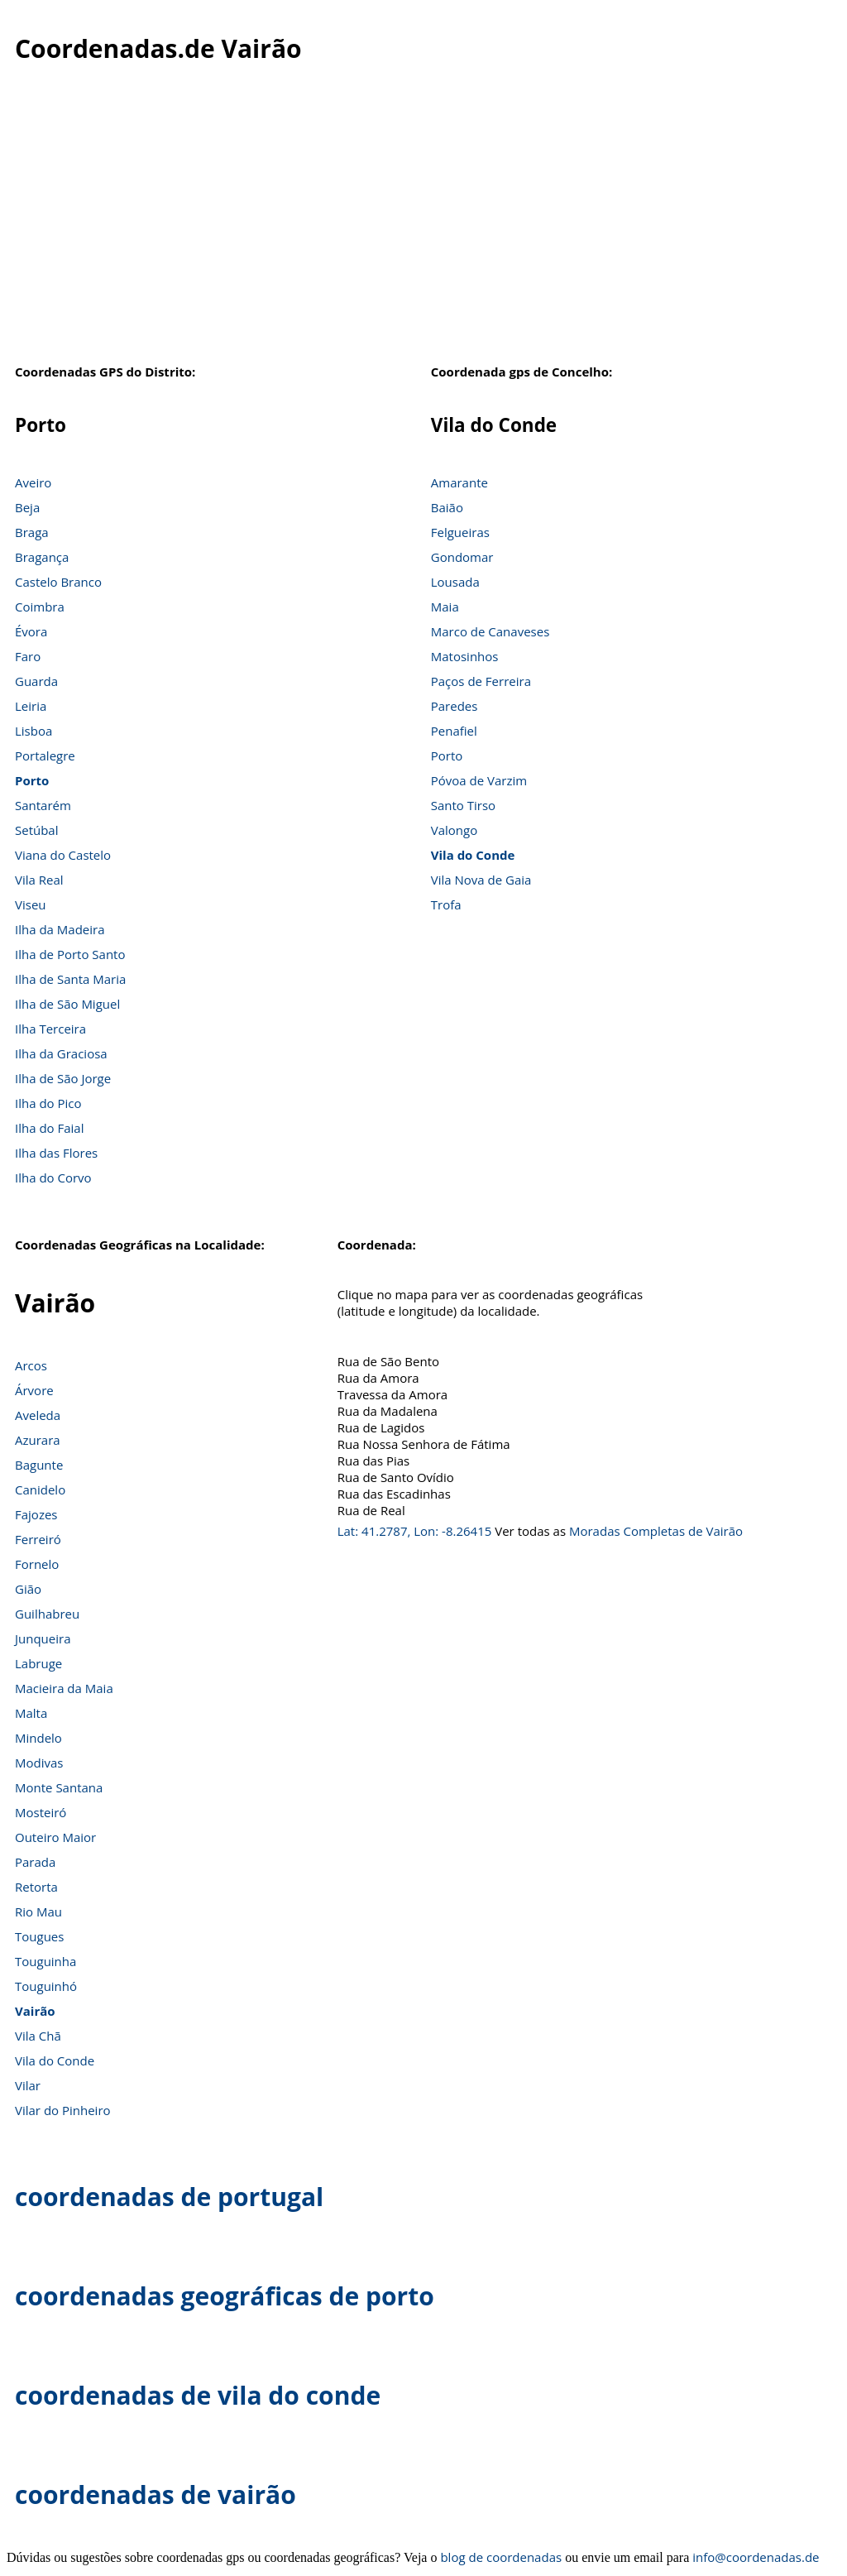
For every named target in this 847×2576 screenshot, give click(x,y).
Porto (32, 780)
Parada (35, 1862)
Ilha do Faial (49, 1128)
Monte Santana (59, 1787)
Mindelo (38, 1737)
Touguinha (45, 1961)
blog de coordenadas (501, 2557)
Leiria (30, 706)
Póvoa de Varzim (479, 780)
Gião (28, 1589)
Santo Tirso (463, 805)
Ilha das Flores (56, 1152)
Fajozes (36, 1514)
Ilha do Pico (48, 1103)
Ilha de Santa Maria (70, 979)
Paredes (454, 706)
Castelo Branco (58, 581)
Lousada (455, 581)
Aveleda (37, 1415)
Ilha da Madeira (60, 929)
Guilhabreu (47, 1613)
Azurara (37, 1440)
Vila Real (39, 879)
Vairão (35, 2011)
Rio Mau (38, 1911)
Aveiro (33, 482)
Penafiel (454, 730)
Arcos (31, 1365)
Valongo (454, 830)
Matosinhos (465, 656)
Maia (445, 606)
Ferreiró (38, 1539)
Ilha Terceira (50, 1028)
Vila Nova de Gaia (481, 879)
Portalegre (45, 755)
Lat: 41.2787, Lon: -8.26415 (414, 1531)
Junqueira (42, 1638)
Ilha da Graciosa (61, 1053)
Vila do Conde (473, 855)
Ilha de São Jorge (63, 1078)
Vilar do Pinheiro (63, 2110)
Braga (32, 532)
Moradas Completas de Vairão (656, 1531)
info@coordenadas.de (755, 2557)
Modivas (39, 1762)
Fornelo (37, 1564)
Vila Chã (38, 2035)
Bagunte (39, 1464)
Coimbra (40, 606)
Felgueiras (460, 532)
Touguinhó (46, 1986)
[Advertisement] (423, 222)
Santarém (43, 805)
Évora (31, 631)
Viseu (30, 904)
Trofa (446, 904)
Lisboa (33, 730)
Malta (31, 1713)
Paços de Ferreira (481, 681)
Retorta (36, 1886)
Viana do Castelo (63, 855)
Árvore (34, 1390)
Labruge (38, 1663)
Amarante (459, 482)
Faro (28, 656)
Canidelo (40, 1489)
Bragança (42, 557)
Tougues (39, 1936)
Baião (447, 507)
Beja (27, 507)
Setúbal (37, 830)
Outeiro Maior (55, 1837)
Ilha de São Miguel (67, 1003)
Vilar (28, 2085)
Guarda (36, 681)
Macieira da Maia (64, 1688)
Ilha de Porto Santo (70, 954)
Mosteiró (40, 1812)
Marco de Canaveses (490, 631)
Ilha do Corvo (53, 1177)
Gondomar (462, 557)
